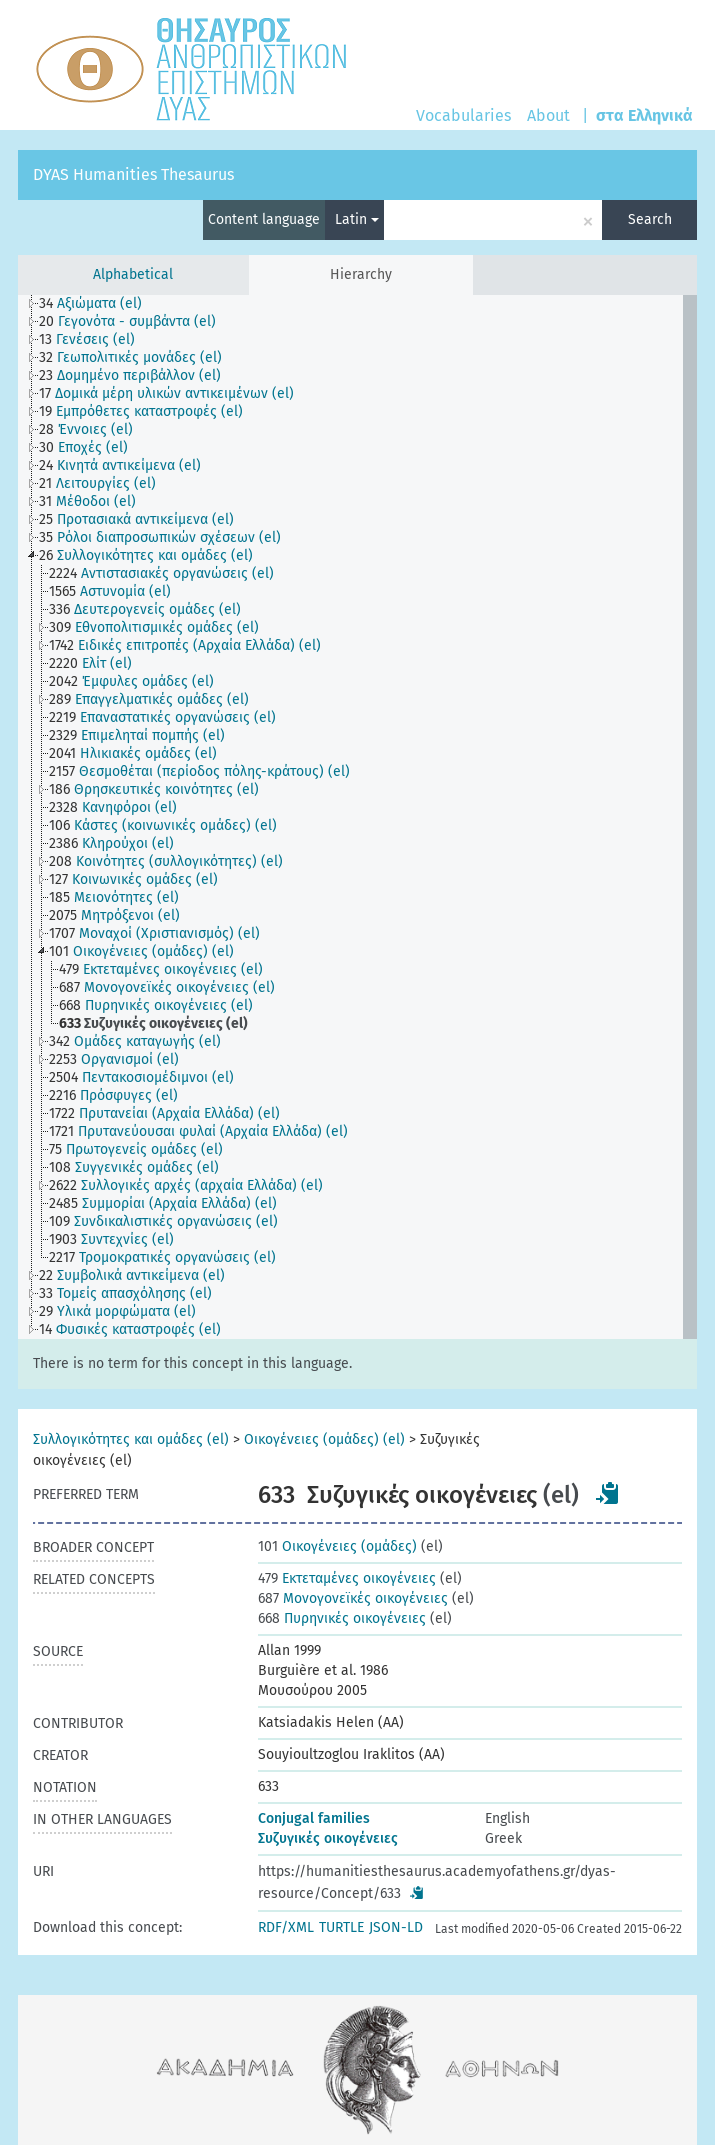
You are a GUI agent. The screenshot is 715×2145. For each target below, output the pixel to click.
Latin (357, 219)
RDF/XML (286, 1927)
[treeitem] (99, 304)
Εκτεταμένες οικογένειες (347, 1578)
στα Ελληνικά (644, 115)
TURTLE (341, 1927)
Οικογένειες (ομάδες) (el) (324, 1439)
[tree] (357, 817)
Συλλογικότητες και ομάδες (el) (131, 1439)
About (548, 115)
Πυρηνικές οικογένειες (342, 1618)
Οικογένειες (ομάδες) (337, 1546)
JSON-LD (396, 1927)
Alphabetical (133, 274)
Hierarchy (361, 274)
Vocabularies (463, 115)
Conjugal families (314, 1818)
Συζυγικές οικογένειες (328, 1838)
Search (650, 219)
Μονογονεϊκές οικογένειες (353, 1598)
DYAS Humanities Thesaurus (133, 174)
